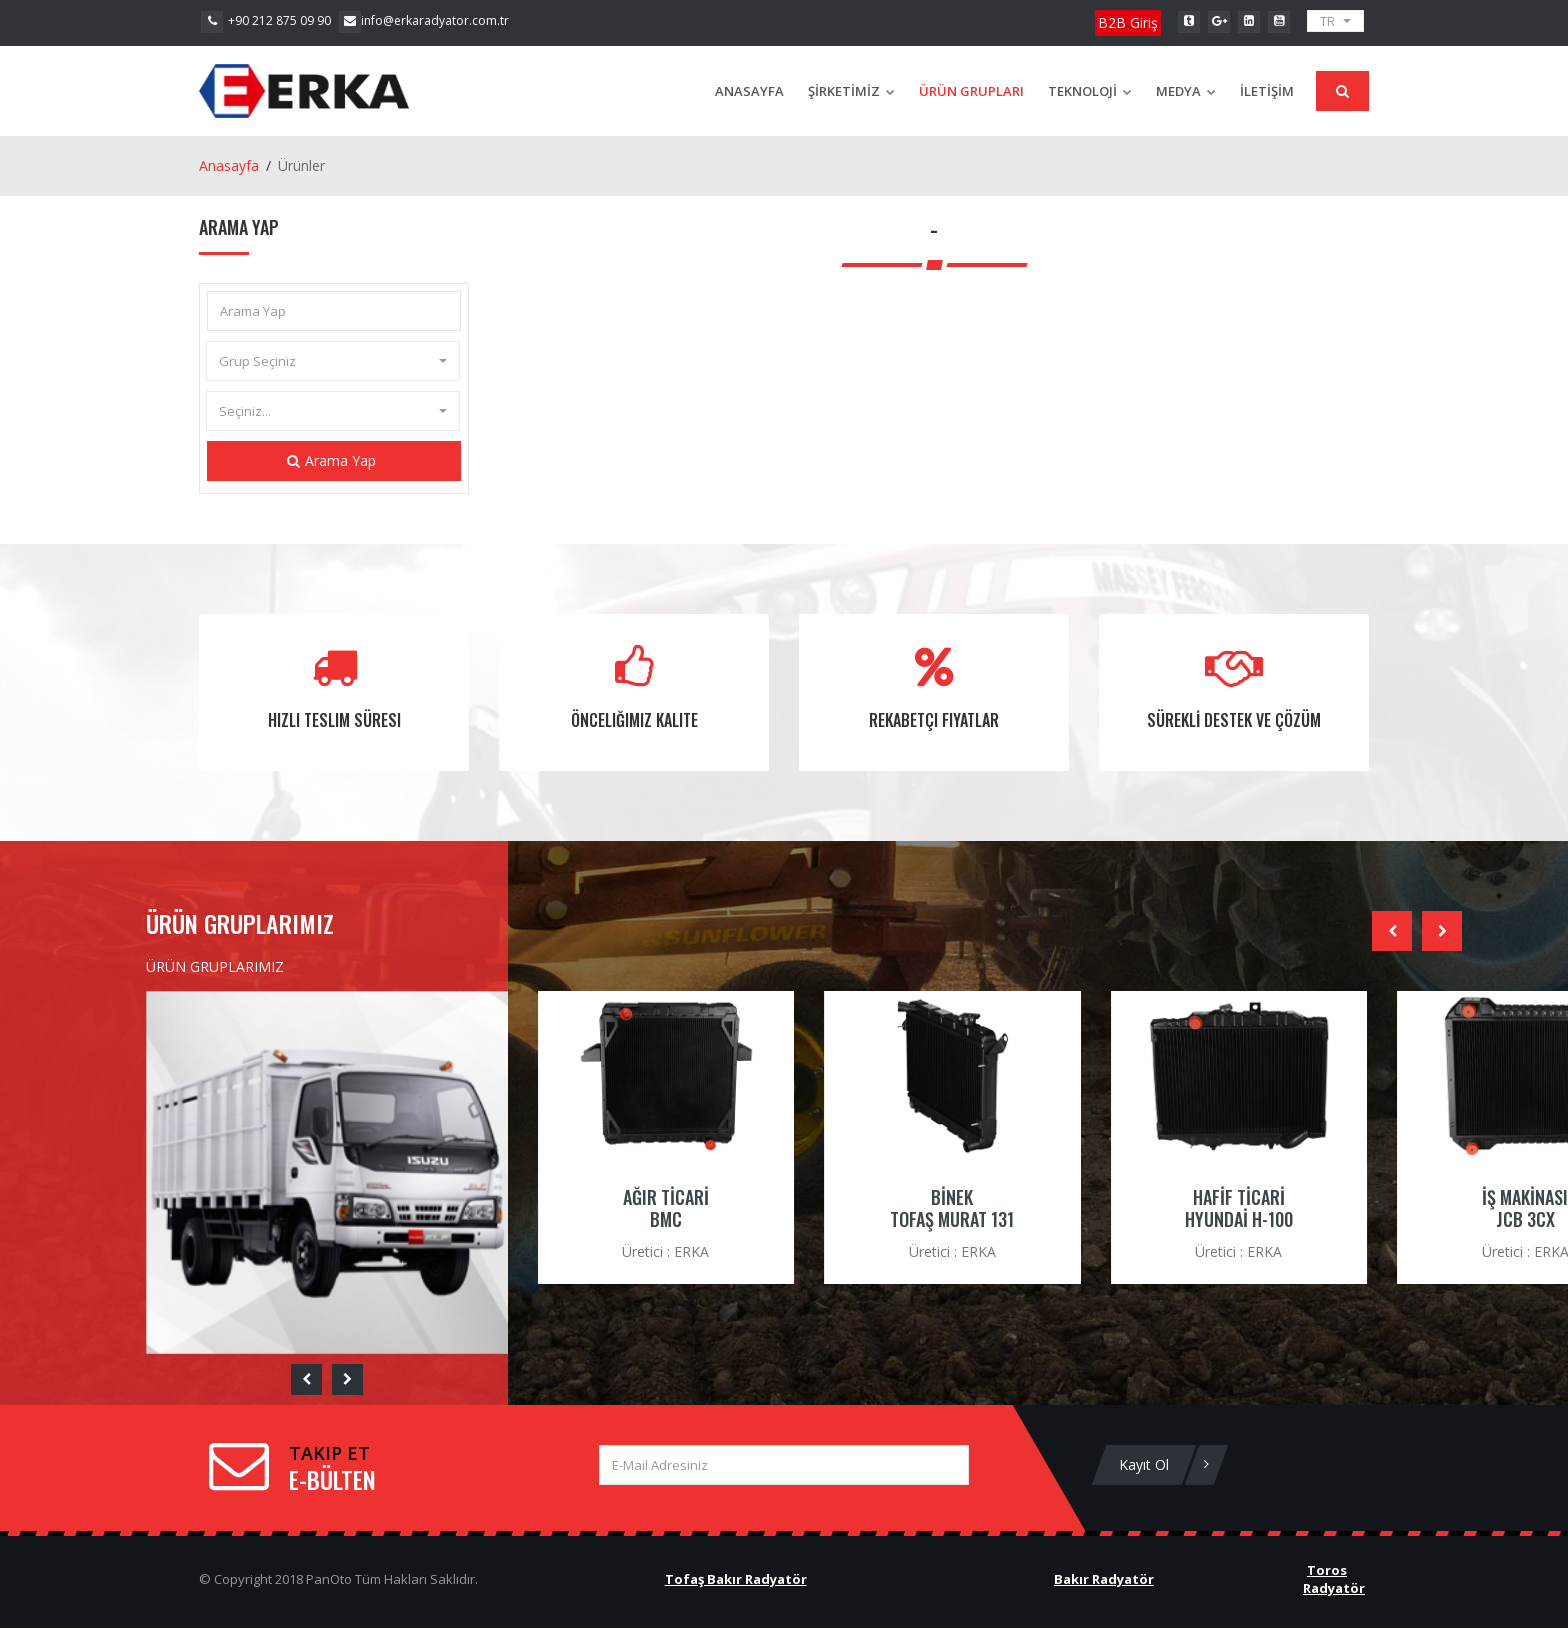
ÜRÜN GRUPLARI (971, 91)
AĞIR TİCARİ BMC (666, 1208)
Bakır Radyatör (1104, 1579)
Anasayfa (749, 91)
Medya (1186, 91)
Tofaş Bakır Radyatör (736, 1579)
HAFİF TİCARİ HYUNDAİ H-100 (1239, 1208)
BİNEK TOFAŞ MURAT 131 (952, 1208)
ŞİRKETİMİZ (851, 91)
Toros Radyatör (1334, 1579)
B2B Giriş (1128, 22)
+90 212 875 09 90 (266, 20)
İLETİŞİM (1267, 91)
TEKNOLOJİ (1090, 91)
